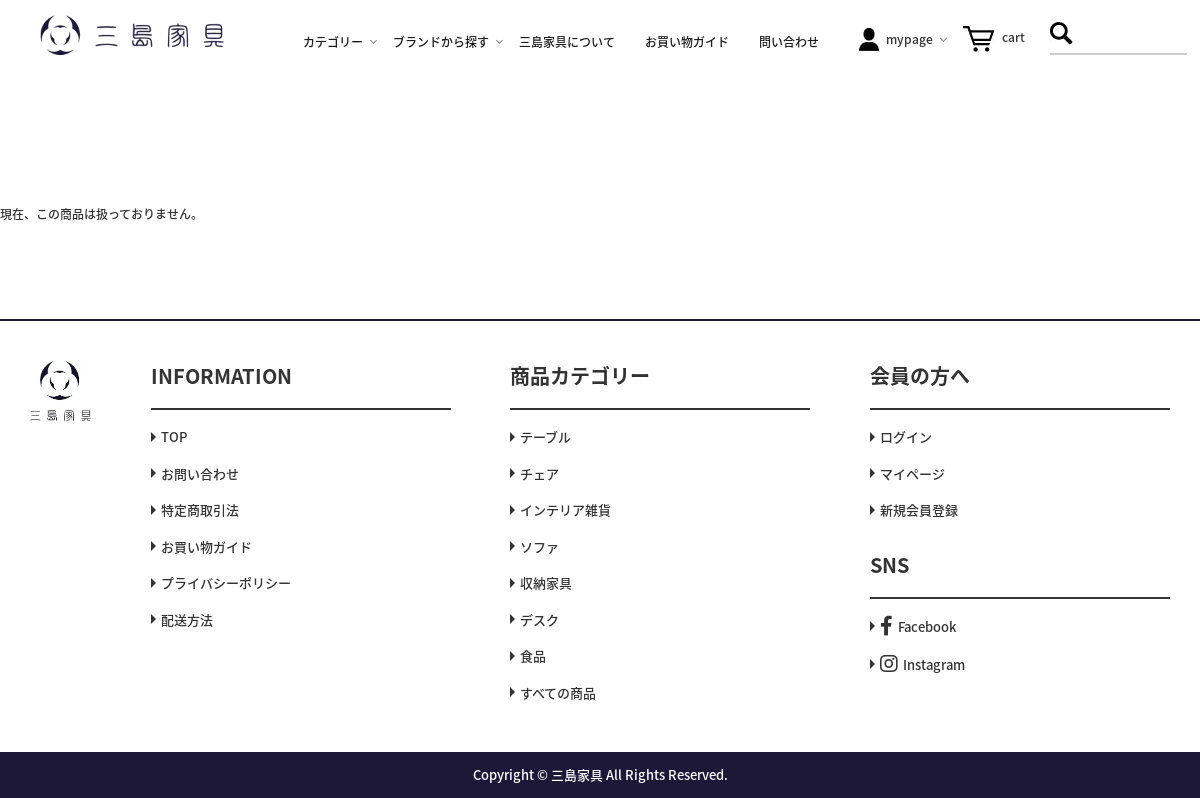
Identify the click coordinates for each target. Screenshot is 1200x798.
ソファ (539, 546)
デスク (539, 619)
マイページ (912, 473)
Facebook (918, 626)
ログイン (906, 436)
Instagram (922, 664)
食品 (533, 655)
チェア (539, 473)
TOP (174, 436)
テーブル (545, 436)
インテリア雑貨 (565, 509)
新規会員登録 (919, 509)
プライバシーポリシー (226, 582)
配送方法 (187, 619)
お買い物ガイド (206, 546)
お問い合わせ (200, 473)
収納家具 (546, 582)
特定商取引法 (200, 509)
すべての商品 (558, 692)
